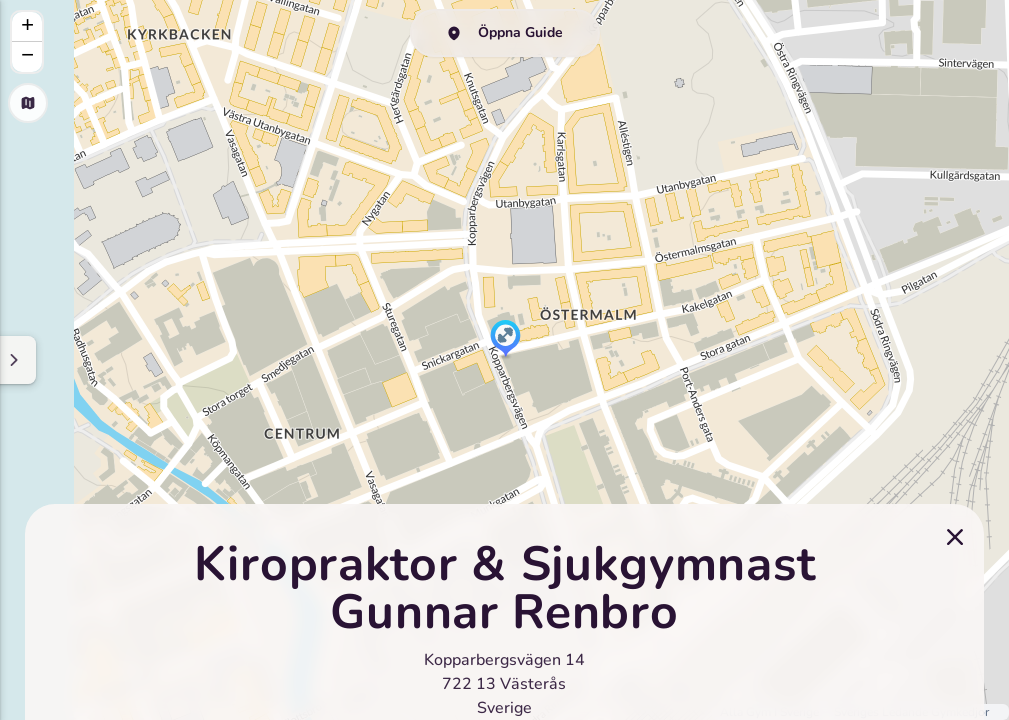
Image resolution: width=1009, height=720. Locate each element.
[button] (505, 340)
